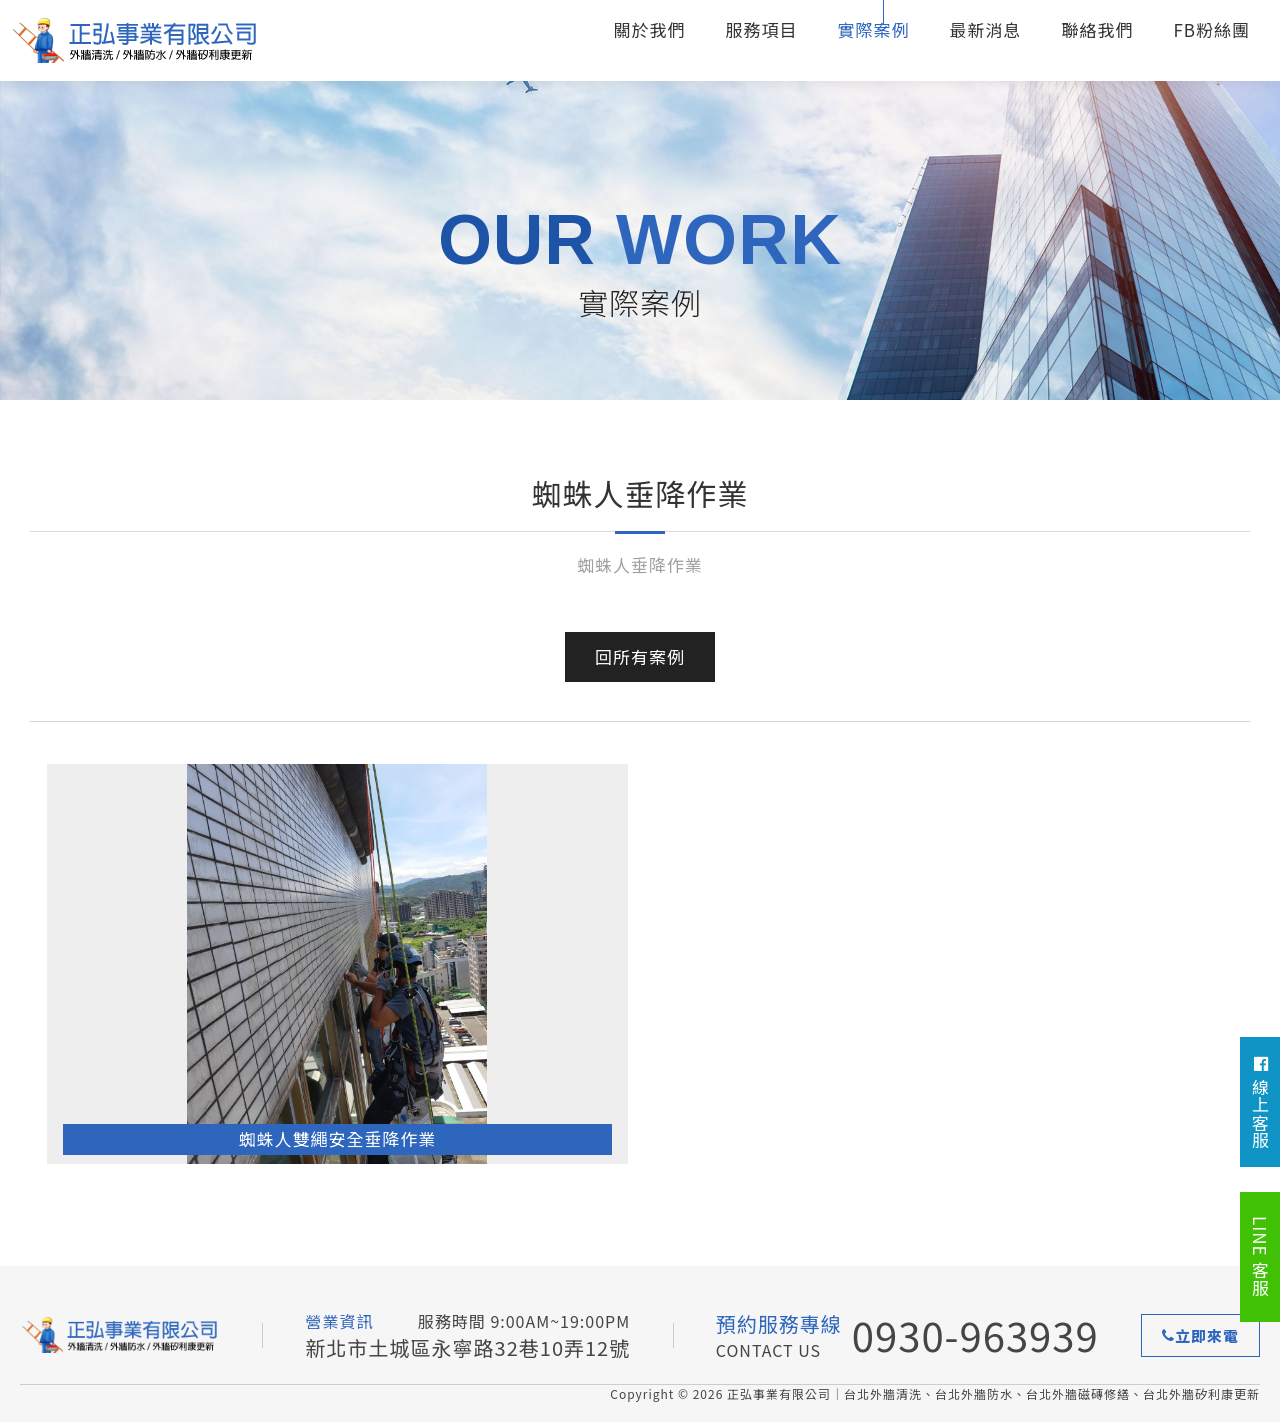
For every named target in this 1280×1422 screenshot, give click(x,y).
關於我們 (649, 29)
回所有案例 (640, 656)
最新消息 (985, 29)
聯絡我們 (1097, 29)
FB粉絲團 (1211, 29)
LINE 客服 (1260, 1256)
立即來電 (1200, 1335)
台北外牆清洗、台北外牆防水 (135, 40)
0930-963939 (975, 1335)
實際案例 (873, 29)
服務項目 (761, 29)
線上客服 (1260, 1102)
